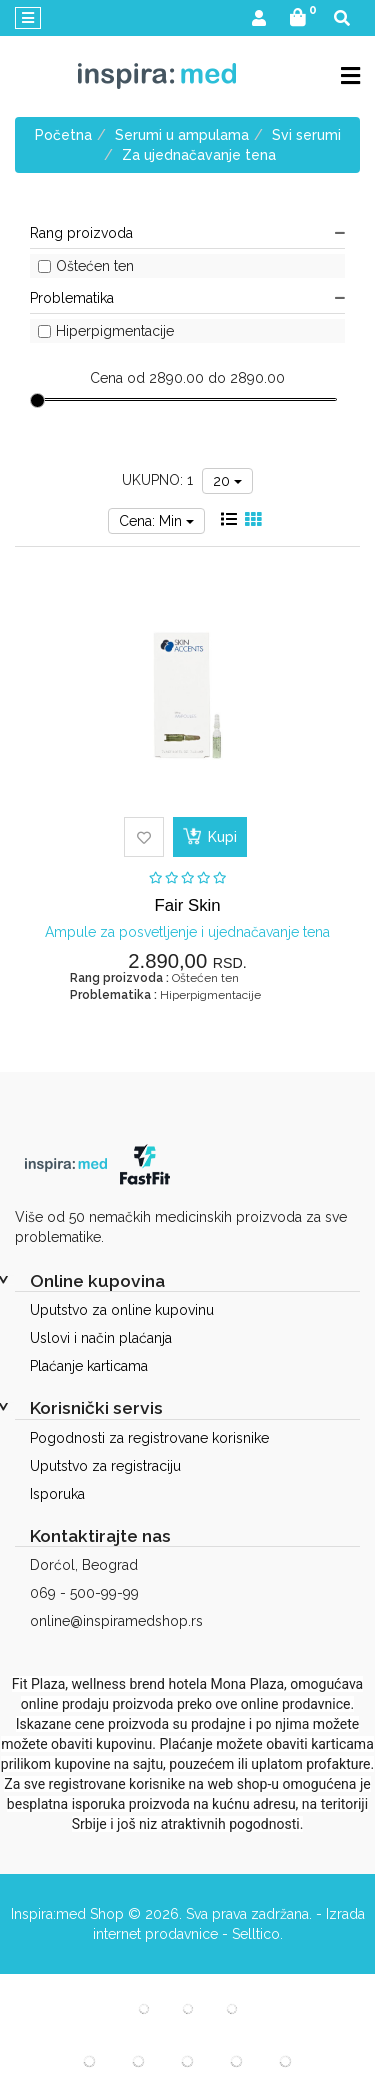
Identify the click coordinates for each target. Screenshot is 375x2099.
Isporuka (57, 1494)
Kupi (210, 836)
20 (227, 481)
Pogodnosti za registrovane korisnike (149, 1438)
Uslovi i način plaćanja (101, 1338)
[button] (259, 19)
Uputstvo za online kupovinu (122, 1310)
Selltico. (257, 1934)
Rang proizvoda (187, 233)
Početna (63, 135)
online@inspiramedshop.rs (116, 1621)
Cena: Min (156, 521)
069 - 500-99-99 (84, 1593)
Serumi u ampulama (182, 135)
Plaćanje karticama (89, 1366)
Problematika (187, 298)
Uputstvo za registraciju (105, 1466)
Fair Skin (187, 905)
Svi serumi (306, 135)
